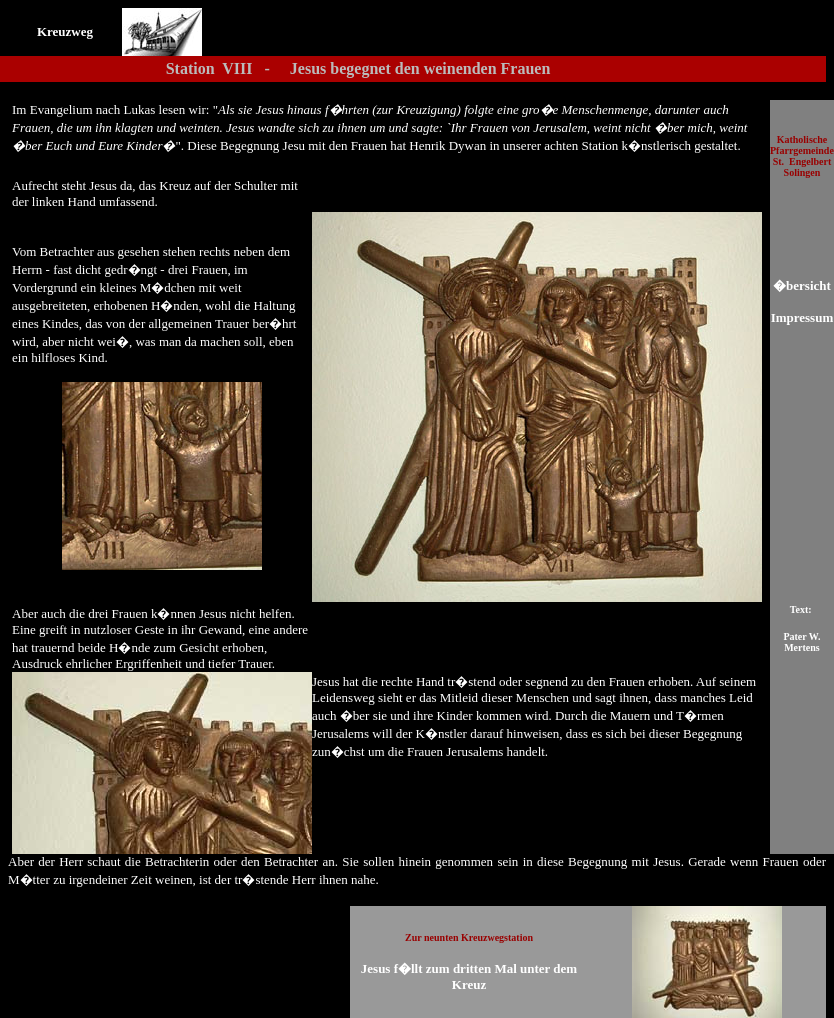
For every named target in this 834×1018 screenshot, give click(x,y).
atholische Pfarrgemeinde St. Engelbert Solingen (802, 156)
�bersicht (802, 285)
